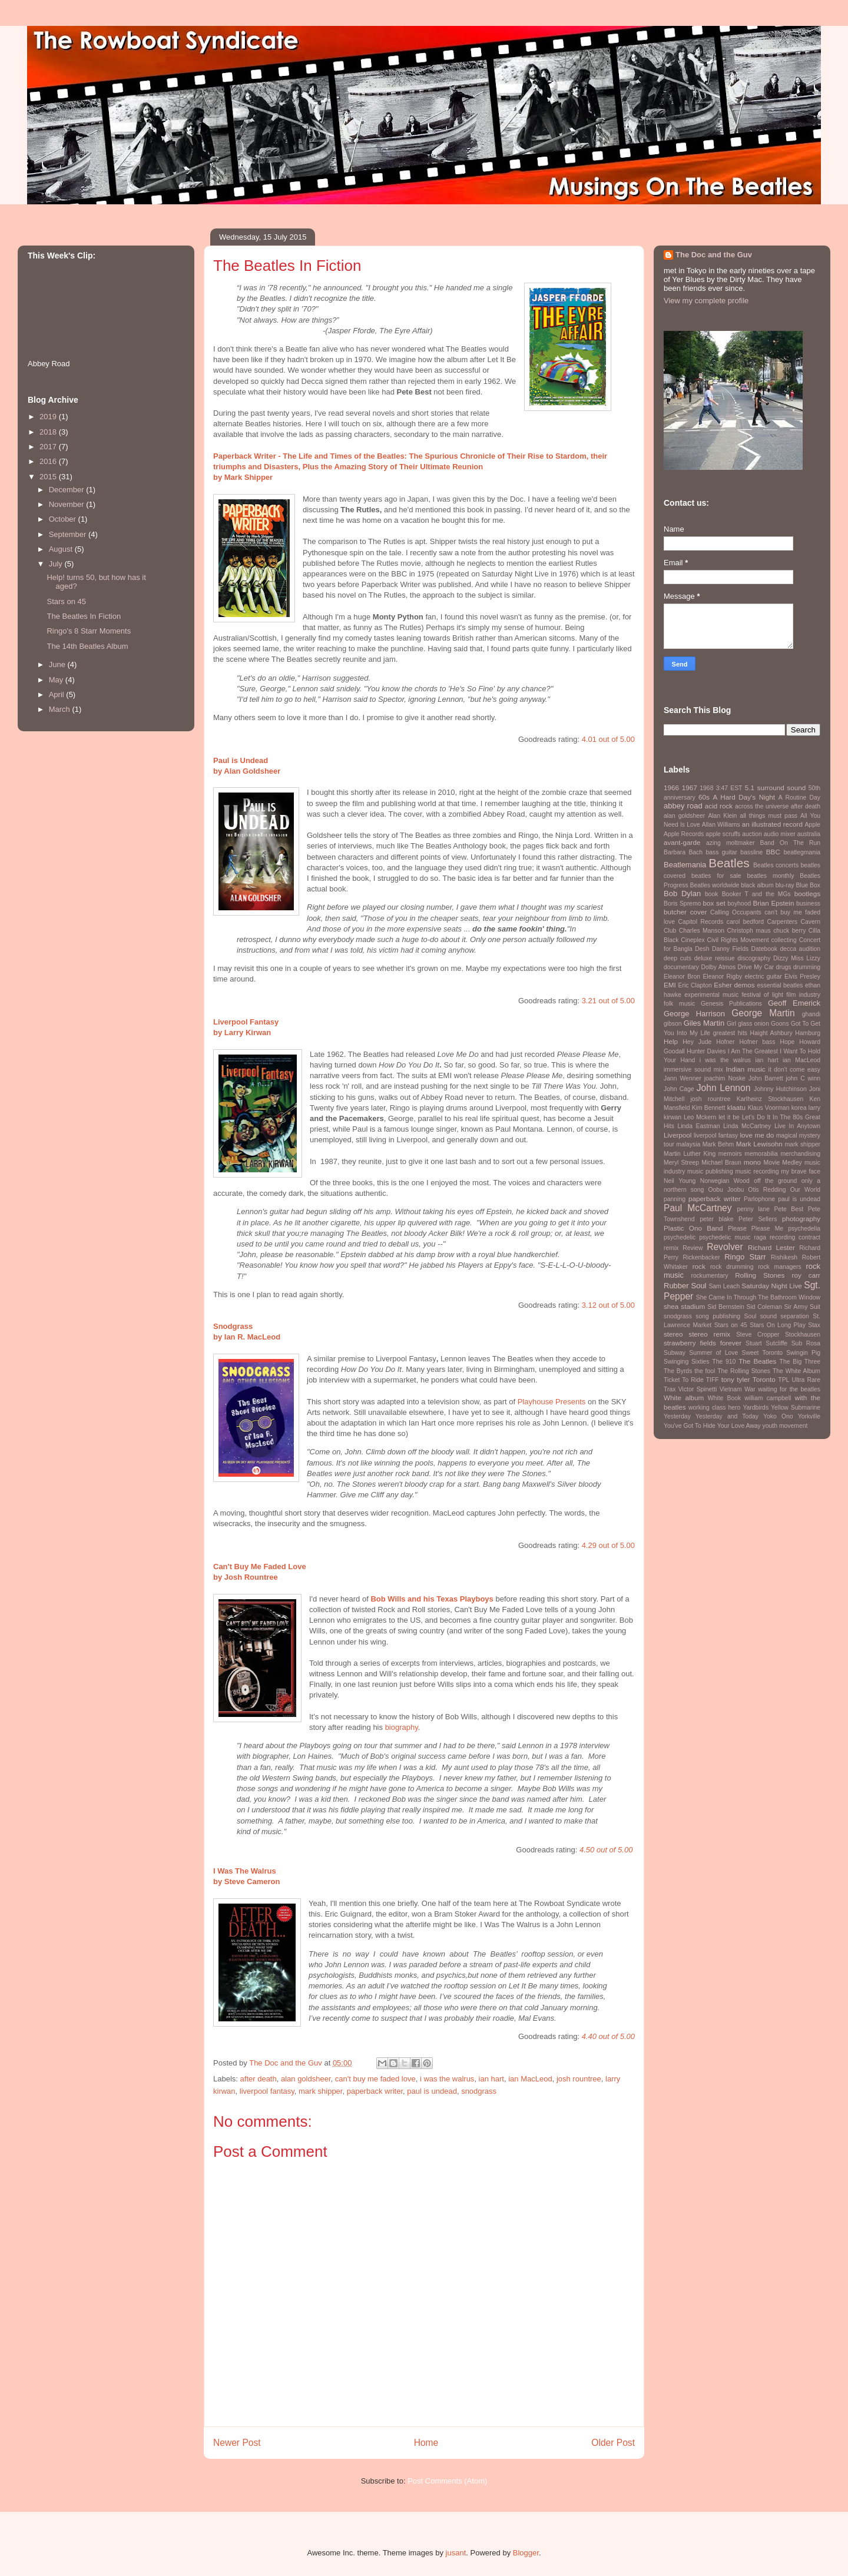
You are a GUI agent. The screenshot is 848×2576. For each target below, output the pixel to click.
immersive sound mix (693, 1069)
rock (699, 1266)
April (58, 694)
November (68, 504)
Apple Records (684, 834)
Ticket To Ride (684, 1380)
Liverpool (677, 1135)
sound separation (784, 1316)
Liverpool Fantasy (246, 1021)
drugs (783, 967)
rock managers (779, 1267)
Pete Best (788, 1209)
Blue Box (808, 885)
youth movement (785, 1426)
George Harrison (694, 1013)
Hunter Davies (706, 1051)
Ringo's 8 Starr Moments (89, 630)
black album (757, 885)
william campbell (767, 1398)
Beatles (728, 863)
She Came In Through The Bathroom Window (758, 1297)
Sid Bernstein (725, 1307)
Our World (805, 1189)
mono (752, 1162)
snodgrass (478, 2091)
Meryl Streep (681, 1162)
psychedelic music (724, 1237)
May (57, 679)
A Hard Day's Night (744, 797)
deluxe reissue (714, 958)
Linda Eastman (698, 1126)
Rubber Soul (685, 1285)
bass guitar (721, 852)
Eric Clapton (695, 985)
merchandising (800, 1154)
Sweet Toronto (762, 1353)
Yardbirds (755, 1407)
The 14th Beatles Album (87, 646)
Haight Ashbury (771, 1033)
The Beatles (757, 1361)
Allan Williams (721, 824)
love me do (757, 1135)
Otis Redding (767, 1189)
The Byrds (678, 1371)
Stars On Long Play (778, 1325)
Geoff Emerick (794, 1003)
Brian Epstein (773, 903)
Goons (780, 1023)
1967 (689, 787)
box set (714, 903)
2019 (49, 416)
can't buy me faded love (375, 2078)
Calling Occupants (735, 912)
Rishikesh (784, 1257)
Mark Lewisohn (759, 1144)
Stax (814, 1325)
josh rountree (578, 2078)
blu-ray (785, 885)
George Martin (762, 1013)
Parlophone (759, 1199)
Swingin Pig (803, 1353)
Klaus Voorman (769, 1108)
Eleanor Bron (682, 976)
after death (258, 2078)
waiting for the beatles (789, 1389)
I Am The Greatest (753, 1051)
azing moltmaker (730, 843)
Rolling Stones (759, 1275)
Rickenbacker (701, 1257)
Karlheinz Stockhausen (770, 1099)
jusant (456, 2552)
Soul (750, 1316)
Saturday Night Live (771, 1285)
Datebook (764, 949)
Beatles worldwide (715, 885)
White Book (724, 1398)
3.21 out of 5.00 (608, 1000)
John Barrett (765, 1078)
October (63, 519)
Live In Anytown (797, 1126)
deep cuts (677, 958)
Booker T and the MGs (756, 894)
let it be (729, 1117)
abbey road (683, 805)
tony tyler (735, 1379)
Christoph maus (748, 930)
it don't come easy (794, 1069)
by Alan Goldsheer (246, 771)
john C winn (803, 1078)
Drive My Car (756, 967)
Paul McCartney (698, 1208)
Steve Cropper (758, 1334)
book (711, 894)
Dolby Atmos (718, 967)
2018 (49, 431)
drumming (806, 967)
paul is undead (432, 2091)
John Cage (679, 1089)
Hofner (725, 1042)
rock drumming (732, 1267)
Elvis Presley (802, 976)
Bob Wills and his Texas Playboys (431, 1598)
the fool (704, 1371)
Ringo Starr (745, 1256)
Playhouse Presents (552, 1401)
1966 (671, 787)
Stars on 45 (66, 601)
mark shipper (320, 2091)
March (60, 709)
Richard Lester (771, 1247)
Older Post (613, 2443)
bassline (751, 852)
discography (753, 958)
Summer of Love (713, 1353)
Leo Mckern (700, 1117)
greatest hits (730, 1033)
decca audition (800, 949)
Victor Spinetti (697, 1389)
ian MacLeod (530, 2078)
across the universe (762, 806)
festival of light (762, 995)
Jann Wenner (682, 1078)
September (68, 534)
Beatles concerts (776, 865)
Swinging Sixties (687, 1361)
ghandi (811, 1014)
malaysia (688, 1144)
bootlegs (807, 893)
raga (760, 1237)
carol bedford (745, 922)
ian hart (491, 2078)
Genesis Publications (731, 1003)
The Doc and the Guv (713, 254)
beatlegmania (802, 852)
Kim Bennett (709, 1108)
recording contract (795, 1237)
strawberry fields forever (702, 1343)
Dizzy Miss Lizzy (796, 958)
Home (426, 2443)
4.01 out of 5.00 (608, 739)
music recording (757, 1171)
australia (808, 834)
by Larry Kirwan (242, 1032)
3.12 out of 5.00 (608, 1305)
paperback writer (375, 2091)
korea (799, 1108)
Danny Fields (730, 949)
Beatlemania (685, 864)
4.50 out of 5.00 (605, 1849)
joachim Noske (725, 1078)
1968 (706, 788)
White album (684, 1397)
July (57, 563)
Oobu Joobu (726, 1189)
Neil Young (679, 1181)
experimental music (711, 995)
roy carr (806, 1275)
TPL (783, 1380)
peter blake (716, 1219)
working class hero (714, 1407)
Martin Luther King (690, 1154)
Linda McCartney (747, 1126)
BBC (773, 852)
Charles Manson (701, 930)
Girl (731, 1023)
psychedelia (804, 1228)
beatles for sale (716, 876)
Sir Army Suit (802, 1307)
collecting (784, 940)
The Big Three (800, 1361)
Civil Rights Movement (737, 940)
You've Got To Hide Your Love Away (712, 1426)
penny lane (753, 1209)
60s (704, 797)
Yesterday (677, 1416)
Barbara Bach (683, 852)
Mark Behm (718, 1144)
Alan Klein (722, 816)
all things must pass (768, 816)
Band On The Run (790, 843)
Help (671, 1041)
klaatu (736, 1107)
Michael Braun (721, 1162)
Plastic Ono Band (693, 1228)
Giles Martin (704, 1023)
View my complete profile (706, 300)
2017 (49, 446)
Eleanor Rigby (722, 976)
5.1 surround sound (775, 787)
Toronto (764, 1379)
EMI (670, 985)
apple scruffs (722, 834)
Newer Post (237, 2443)
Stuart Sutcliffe (766, 1343)
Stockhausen (802, 1334)
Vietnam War (738, 1389)
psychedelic (679, 1237)
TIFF (712, 1380)
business (808, 903)
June (58, 664)
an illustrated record (772, 824)
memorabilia (761, 1154)
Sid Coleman (764, 1307)
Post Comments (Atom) (447, 2480)
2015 (49, 476)
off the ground (775, 1181)
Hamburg (807, 1033)
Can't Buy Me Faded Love (259, 1566)
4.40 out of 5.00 (608, 2036)
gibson (673, 1023)
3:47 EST (729, 788)
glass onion (753, 1023)
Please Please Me (755, 1228)
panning (674, 1199)
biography (401, 1727)
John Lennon (724, 1088)
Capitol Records (701, 922)
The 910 (724, 1361)
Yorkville (809, 1416)
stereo (673, 1334)
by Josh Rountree (245, 1577)
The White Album (796, 1371)
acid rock (719, 806)
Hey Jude (697, 1042)
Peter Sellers (757, 1219)
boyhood (739, 903)
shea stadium (684, 1306)
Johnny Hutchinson (780, 1089)
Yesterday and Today (726, 1416)
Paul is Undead (241, 760)
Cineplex (692, 940)
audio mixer (780, 834)
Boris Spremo (682, 903)
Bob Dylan (682, 893)
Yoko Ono (778, 1416)
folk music (679, 1003)
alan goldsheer (306, 2078)
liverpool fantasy (267, 2091)
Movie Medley (783, 1162)
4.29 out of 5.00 (608, 1545)
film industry (803, 995)
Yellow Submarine (795, 1407)
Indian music (745, 1069)
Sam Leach (724, 1286)
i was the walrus (447, 2078)
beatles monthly (770, 876)
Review (693, 1248)
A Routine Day (799, 797)
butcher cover (685, 912)
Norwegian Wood (725, 1181)
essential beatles (780, 985)
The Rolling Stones (743, 1371)
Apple (812, 824)
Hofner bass (757, 1042)
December (68, 489)
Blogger (526, 2552)
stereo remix (709, 1334)
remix (671, 1248)
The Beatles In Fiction (84, 616)
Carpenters (782, 922)
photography (801, 1218)
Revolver (725, 1247)
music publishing (710, 1171)
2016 (49, 461)
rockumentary (709, 1275)
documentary (681, 967)
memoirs (730, 1154)
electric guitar (763, 976)
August (62, 549)
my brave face (800, 1171)
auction (752, 834)
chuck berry (789, 930)
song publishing (717, 1316)
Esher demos (734, 985)
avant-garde (682, 842)
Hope (787, 1042)
